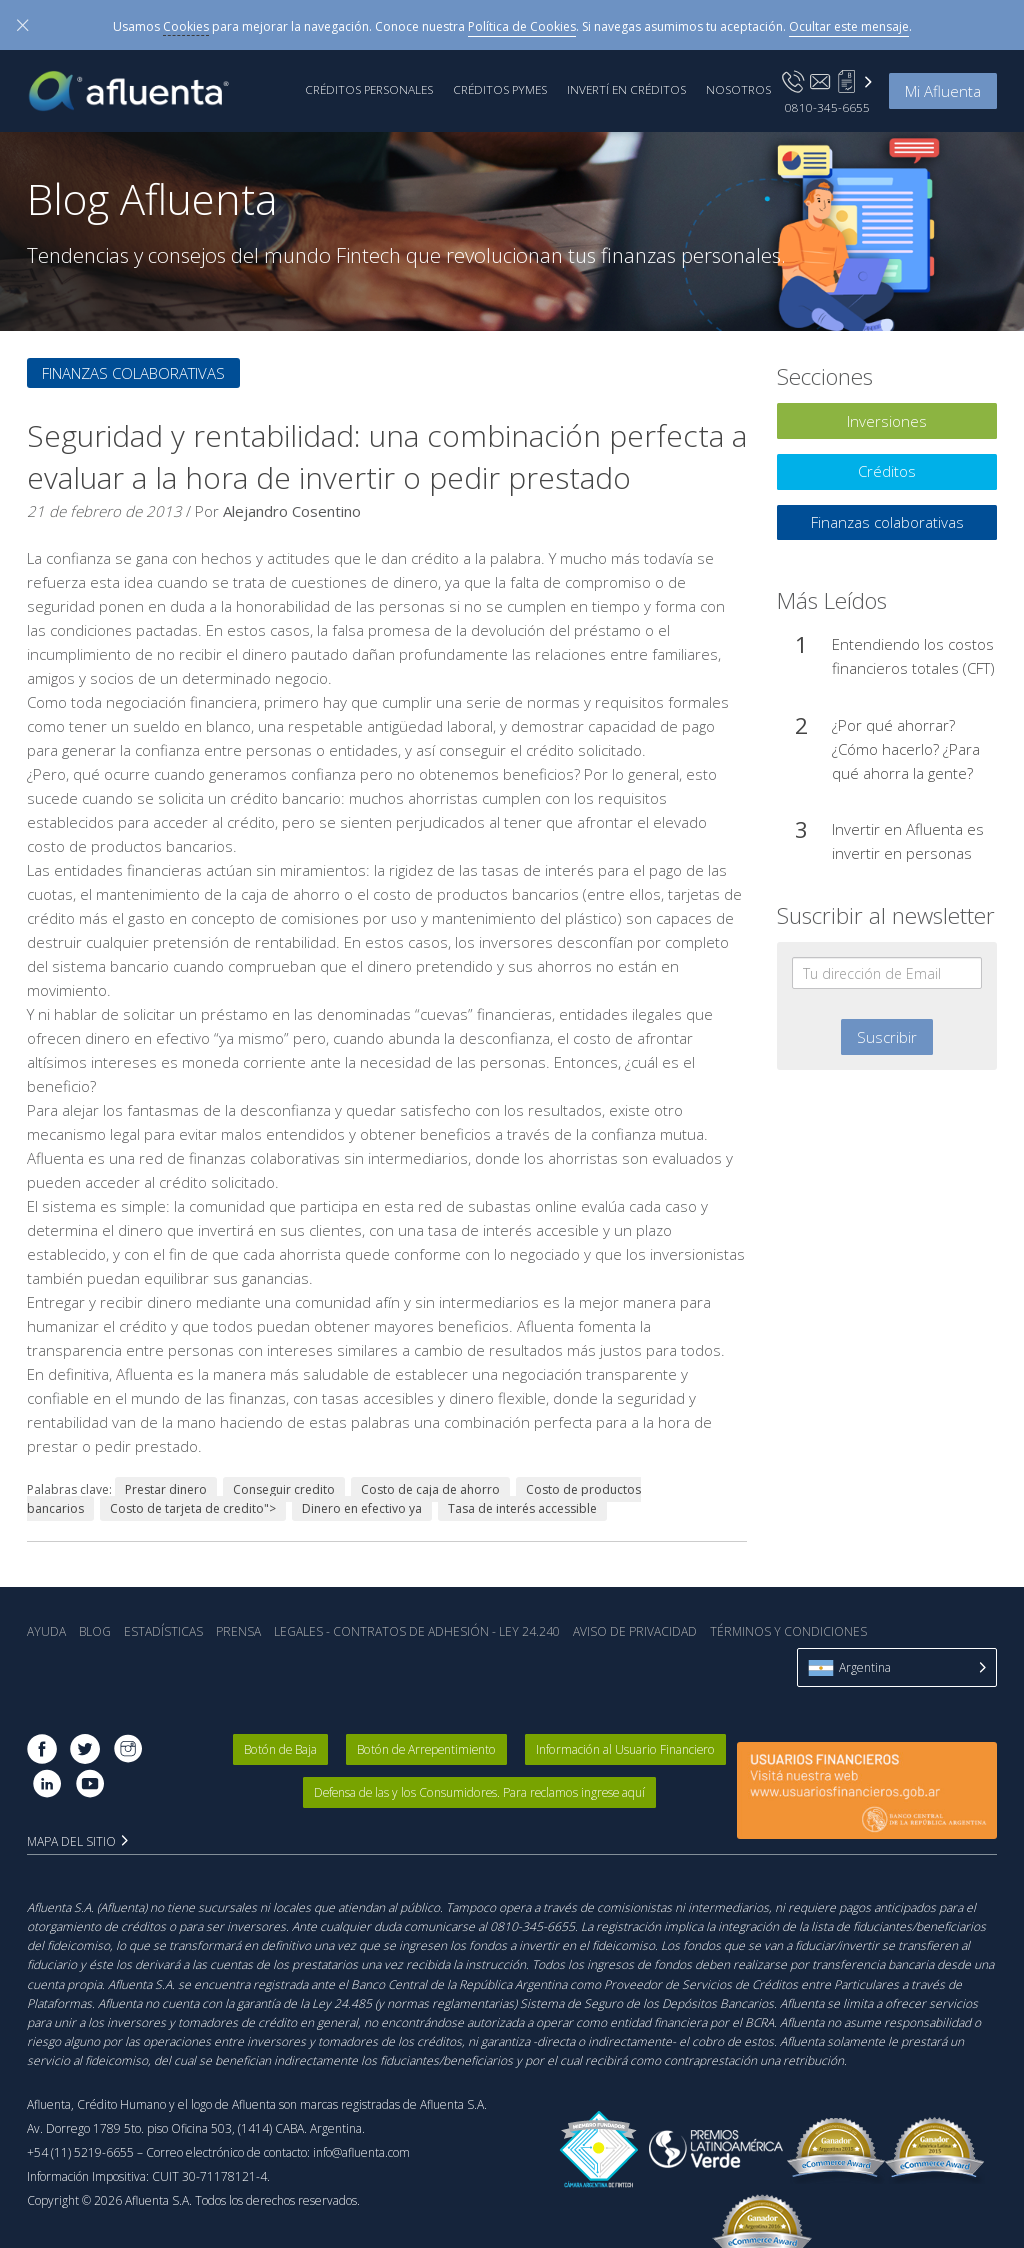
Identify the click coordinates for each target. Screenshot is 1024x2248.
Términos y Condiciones (788, 1631)
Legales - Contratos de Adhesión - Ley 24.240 (417, 1631)
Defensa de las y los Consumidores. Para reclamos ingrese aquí (480, 1792)
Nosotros (738, 89)
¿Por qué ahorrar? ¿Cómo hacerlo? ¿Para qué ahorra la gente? (906, 749)
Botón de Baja (282, 1749)
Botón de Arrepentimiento (428, 1749)
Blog (95, 1631)
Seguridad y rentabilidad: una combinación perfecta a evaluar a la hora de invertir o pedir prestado (387, 456)
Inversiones (887, 421)
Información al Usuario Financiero (626, 1749)
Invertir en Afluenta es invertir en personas (908, 841)
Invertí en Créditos (626, 89)
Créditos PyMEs (500, 89)
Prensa (238, 1631)
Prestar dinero (166, 1489)
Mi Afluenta (943, 91)
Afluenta (143, 91)
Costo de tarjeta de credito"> (193, 1508)
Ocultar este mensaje (849, 26)
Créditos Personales (369, 89)
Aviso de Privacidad (635, 1631)
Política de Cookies (522, 26)
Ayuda (46, 1631)
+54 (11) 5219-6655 (80, 2152)
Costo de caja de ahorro (430, 1489)
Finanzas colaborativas (133, 373)
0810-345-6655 (827, 107)
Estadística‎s (163, 1631)
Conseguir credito (284, 1489)
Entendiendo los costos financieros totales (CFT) (913, 656)
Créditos (887, 471)
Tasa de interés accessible (522, 1508)
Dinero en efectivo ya (362, 1508)
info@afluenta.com (361, 2152)
